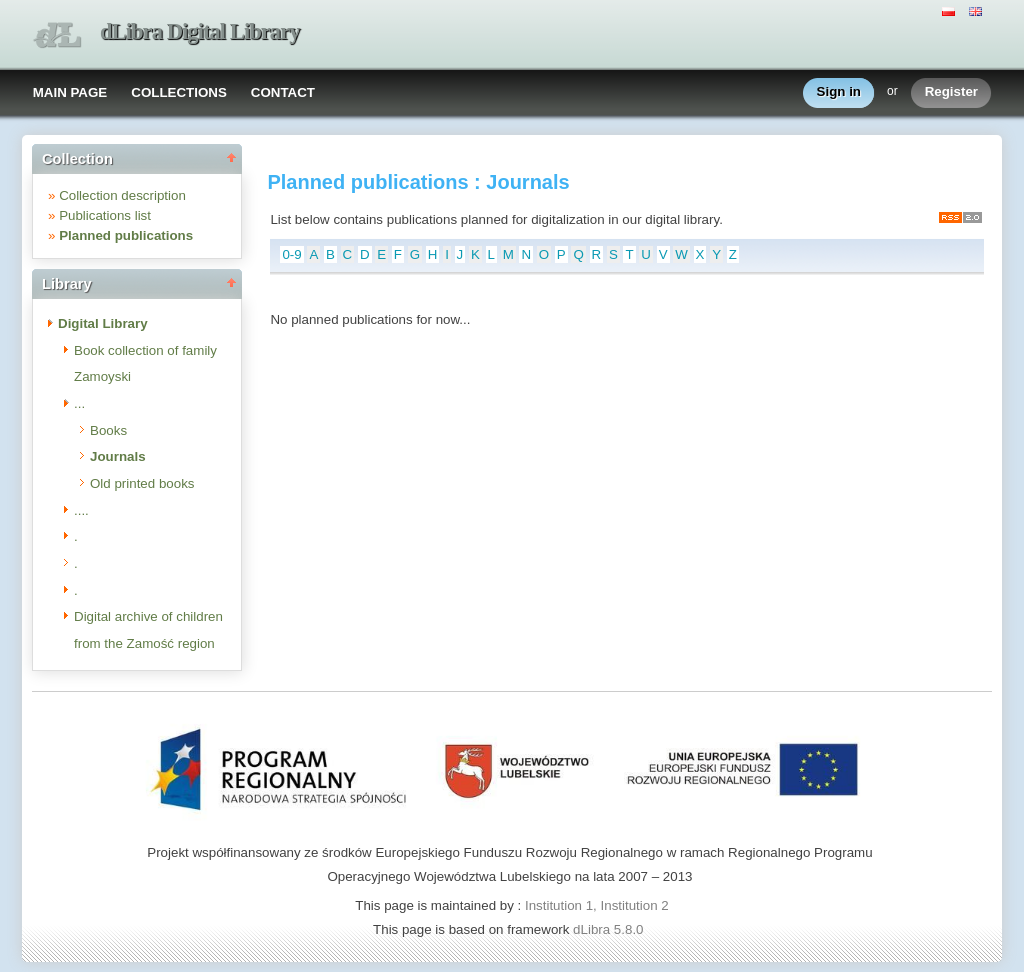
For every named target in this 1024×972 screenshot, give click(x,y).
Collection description (122, 195)
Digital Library (103, 323)
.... (81, 510)
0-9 (291, 254)
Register (951, 92)
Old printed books (142, 483)
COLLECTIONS (179, 92)
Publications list (105, 215)
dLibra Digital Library (200, 31)
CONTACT (283, 92)
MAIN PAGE (70, 92)
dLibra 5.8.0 (610, 929)
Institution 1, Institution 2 (597, 905)
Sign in (839, 92)
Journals (118, 456)
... (79, 403)
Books (108, 430)
